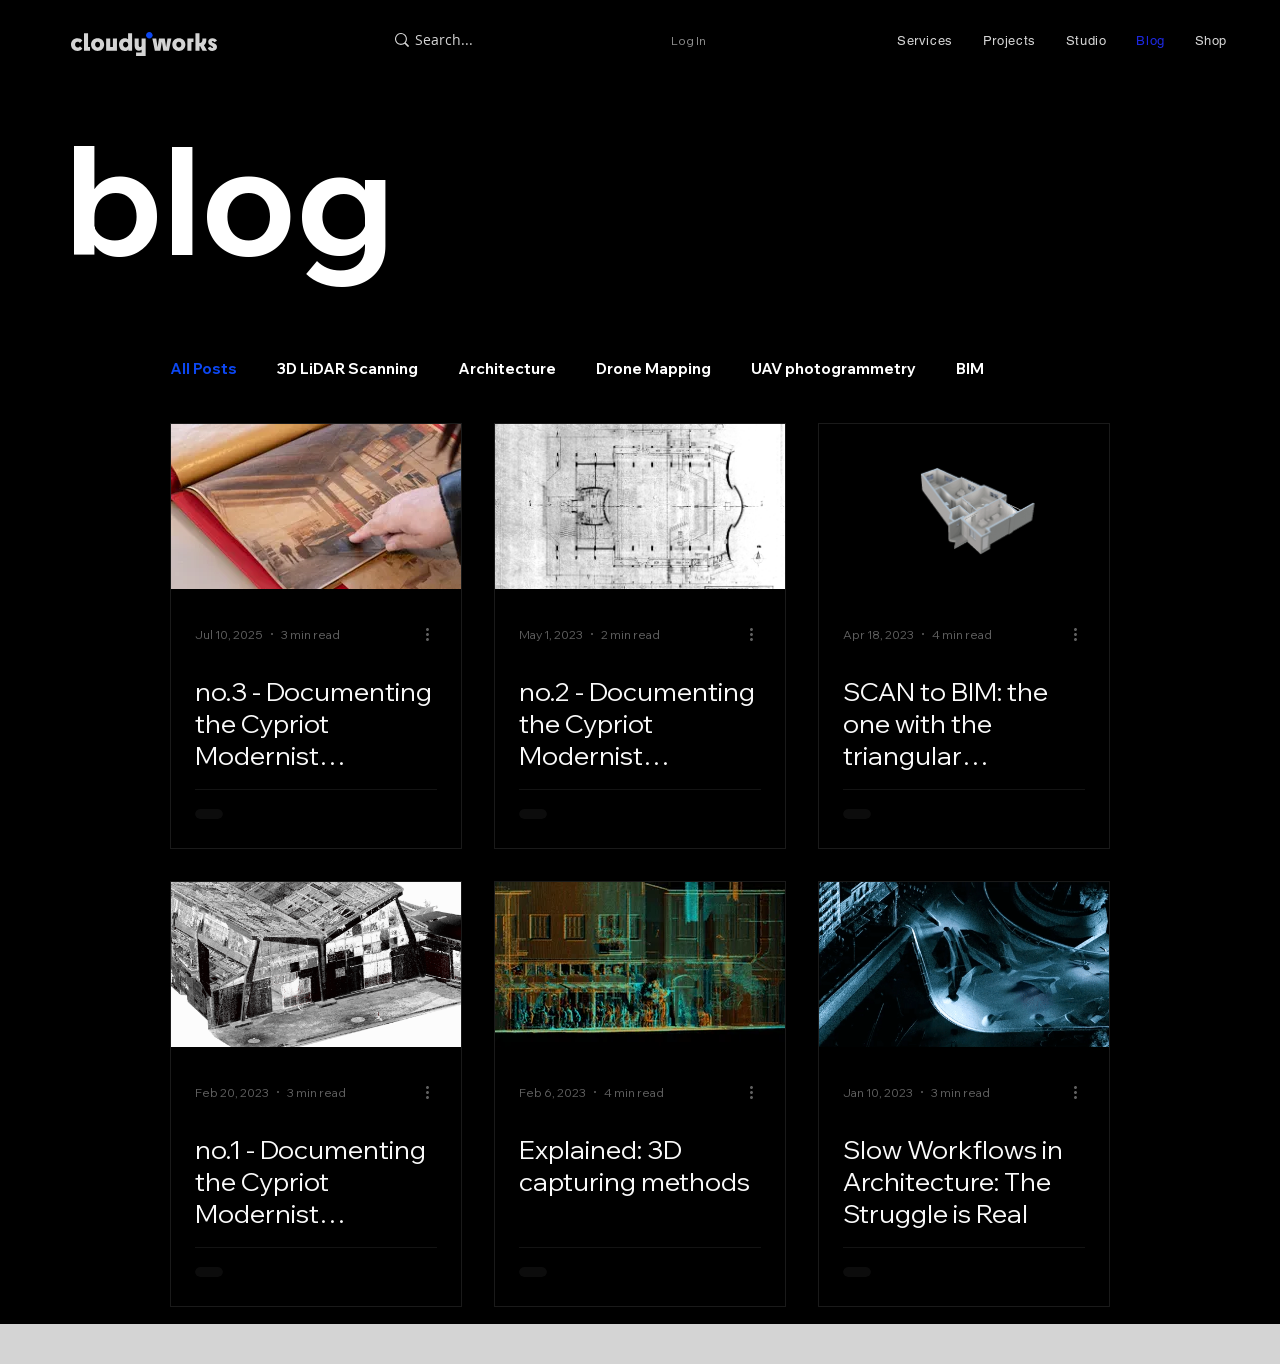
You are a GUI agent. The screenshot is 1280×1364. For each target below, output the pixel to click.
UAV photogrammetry (833, 369)
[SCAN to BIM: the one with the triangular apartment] (964, 506)
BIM (970, 369)
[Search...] (522, 40)
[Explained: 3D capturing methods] (640, 964)
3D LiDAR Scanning (347, 369)
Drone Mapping (653, 369)
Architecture (507, 369)
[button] (925, 40)
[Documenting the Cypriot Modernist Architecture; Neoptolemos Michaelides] (316, 964)
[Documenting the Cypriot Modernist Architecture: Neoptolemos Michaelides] (316, 506)
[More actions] (434, 634)
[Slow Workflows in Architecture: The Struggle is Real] (964, 964)
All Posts (203, 369)
